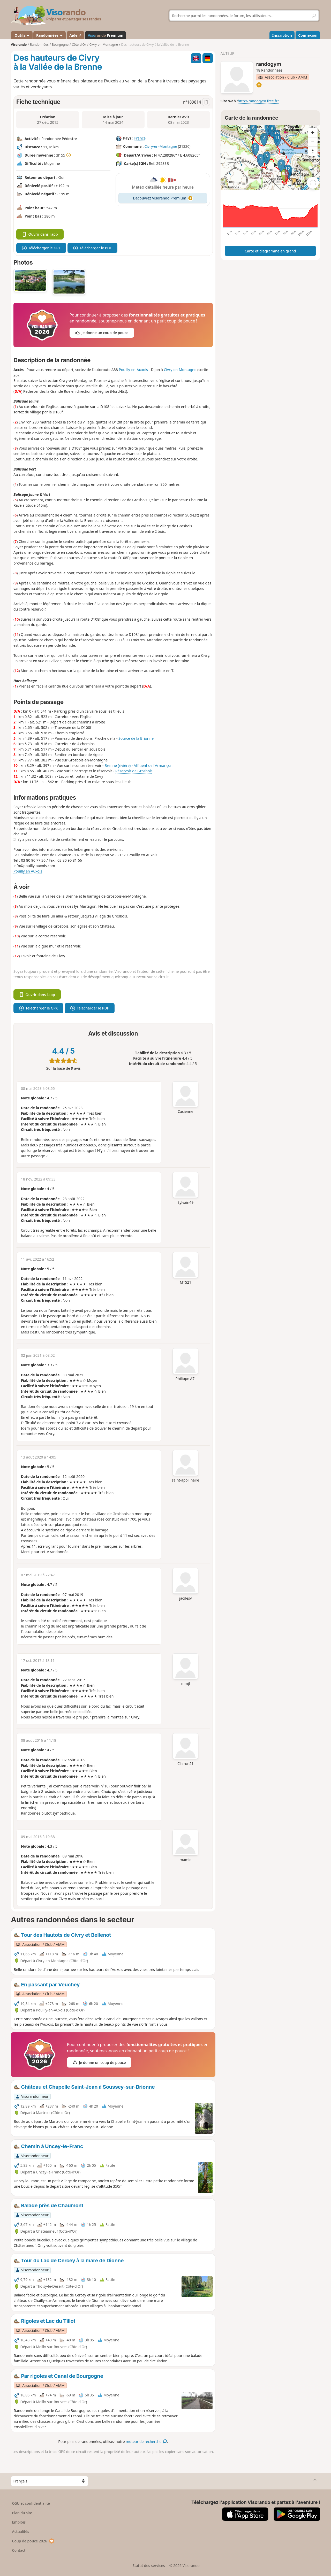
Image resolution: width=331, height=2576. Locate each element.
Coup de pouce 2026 (33, 2541)
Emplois (19, 2522)
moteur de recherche (146, 2441)
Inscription (282, 35)
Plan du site (22, 2512)
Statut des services (148, 2565)
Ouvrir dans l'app (40, 234)
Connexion (307, 35)
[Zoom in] (313, 132)
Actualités (20, 2531)
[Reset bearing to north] (313, 151)
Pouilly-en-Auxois (133, 369)
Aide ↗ (75, 35)
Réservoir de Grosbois (134, 770)
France (140, 138)
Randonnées (49, 35)
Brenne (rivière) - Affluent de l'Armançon (138, 765)
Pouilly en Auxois (27, 871)
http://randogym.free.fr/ (258, 100)
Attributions (230, 187)
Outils (22, 35)
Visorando (19, 44)
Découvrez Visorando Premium (163, 198)
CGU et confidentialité (31, 2503)
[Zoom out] (313, 141)
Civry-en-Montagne (161, 146)
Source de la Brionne (136, 738)
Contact (19, 2550)
